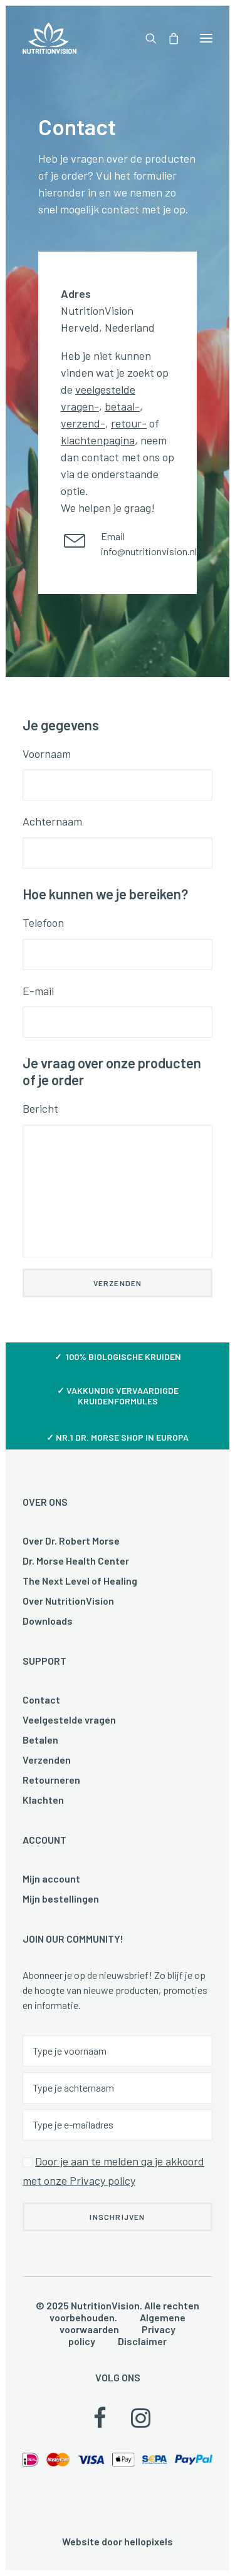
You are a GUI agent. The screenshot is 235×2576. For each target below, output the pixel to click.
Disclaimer (142, 2341)
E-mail (38, 991)
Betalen (40, 1739)
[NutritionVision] (49, 38)
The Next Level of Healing (80, 1581)
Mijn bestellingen (61, 1898)
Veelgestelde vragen (69, 1719)
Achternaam (52, 821)
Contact (41, 1699)
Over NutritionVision (68, 1601)
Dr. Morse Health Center (76, 1561)
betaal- (122, 406)
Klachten (43, 1800)
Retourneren (51, 1780)
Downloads (48, 1621)
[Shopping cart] (168, 38)
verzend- (83, 423)
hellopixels (148, 2541)
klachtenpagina (98, 440)
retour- (129, 423)
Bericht (40, 1108)
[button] (206, 38)
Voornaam (47, 753)
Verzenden (47, 1760)
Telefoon (43, 922)
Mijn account (51, 1878)
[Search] (145, 38)
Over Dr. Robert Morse (71, 1540)
